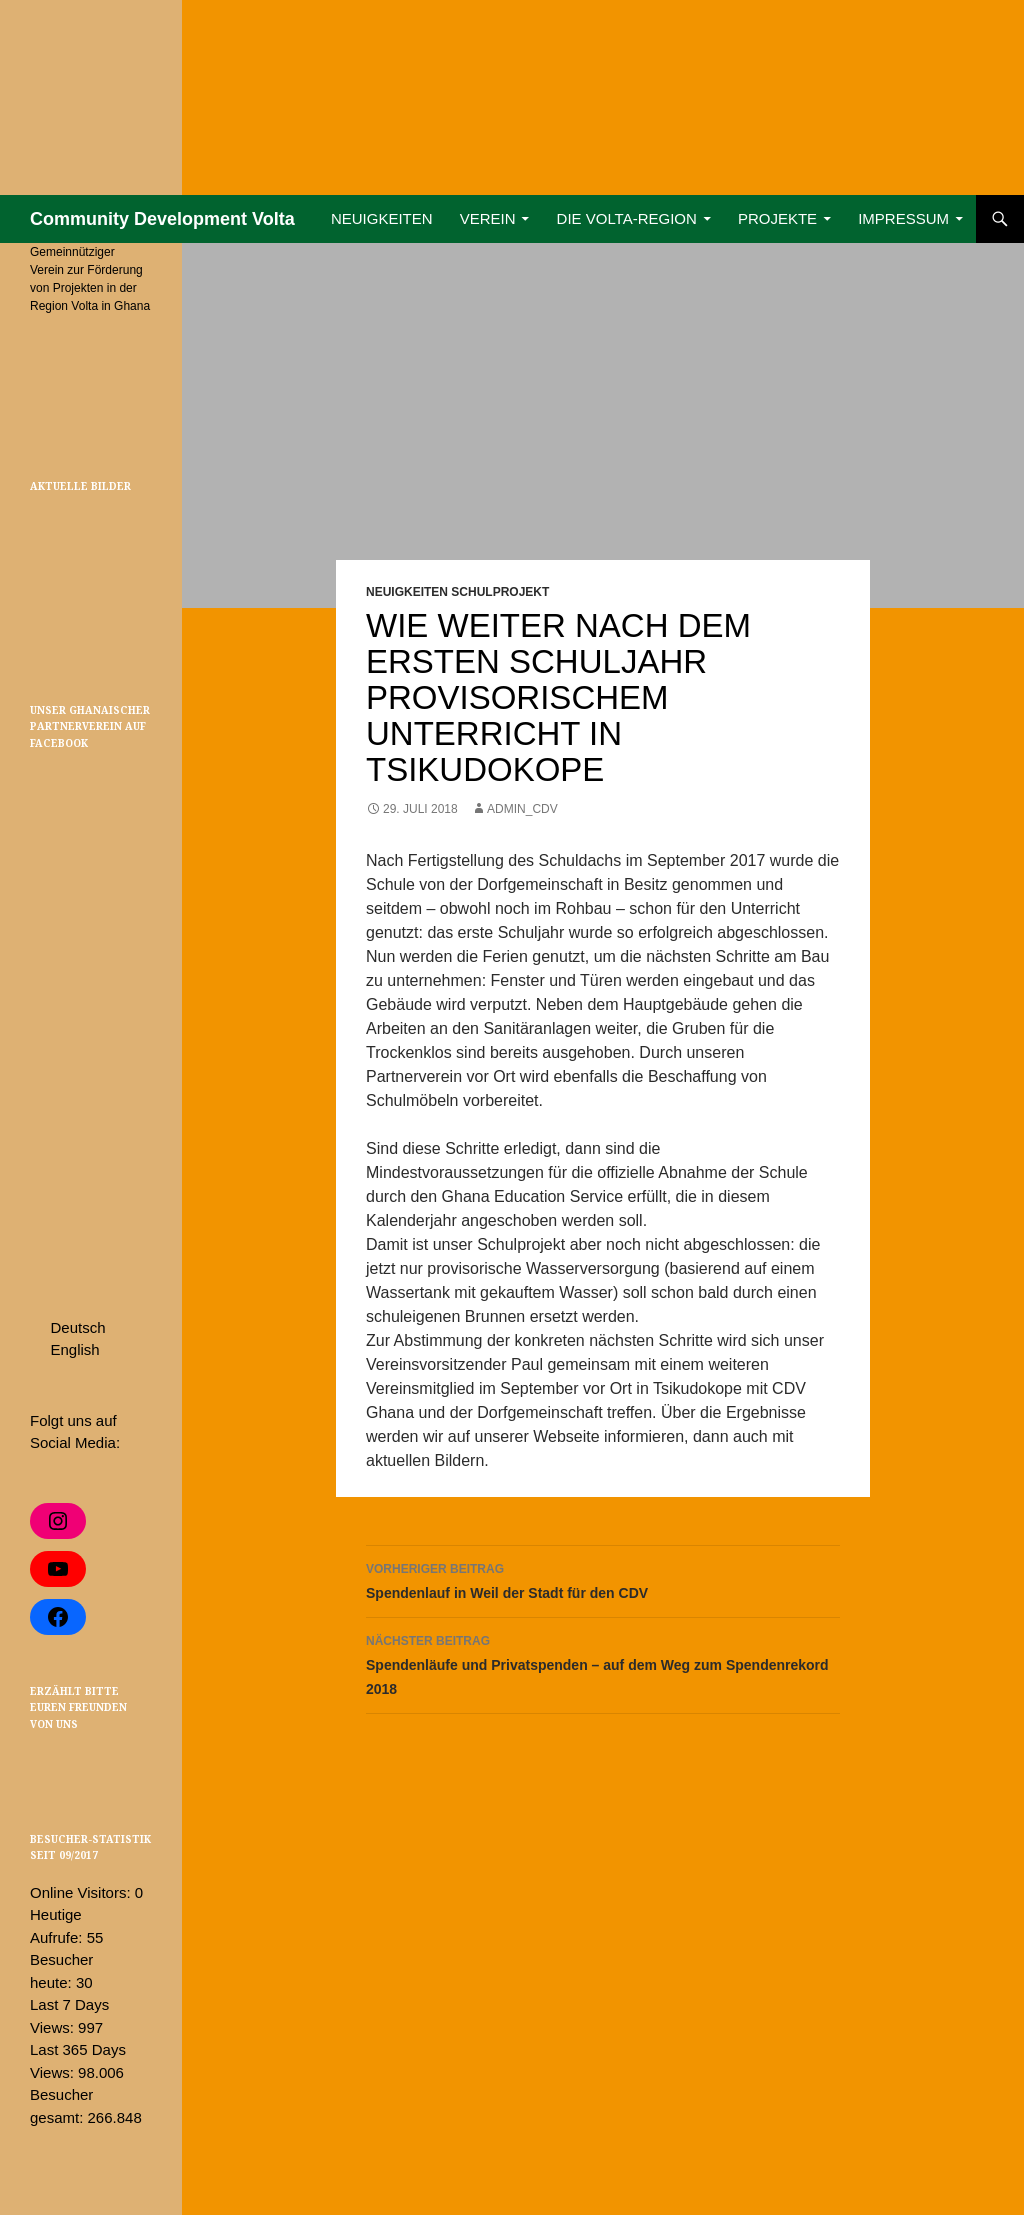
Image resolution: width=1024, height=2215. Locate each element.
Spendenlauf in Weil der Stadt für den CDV (603, 1579)
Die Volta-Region (627, 218)
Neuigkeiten (382, 218)
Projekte (777, 218)
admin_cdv (522, 809)
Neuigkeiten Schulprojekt (457, 592)
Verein (488, 218)
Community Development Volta (162, 219)
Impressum (903, 218)
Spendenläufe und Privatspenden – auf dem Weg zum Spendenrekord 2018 (603, 1663)
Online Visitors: (82, 1892)
